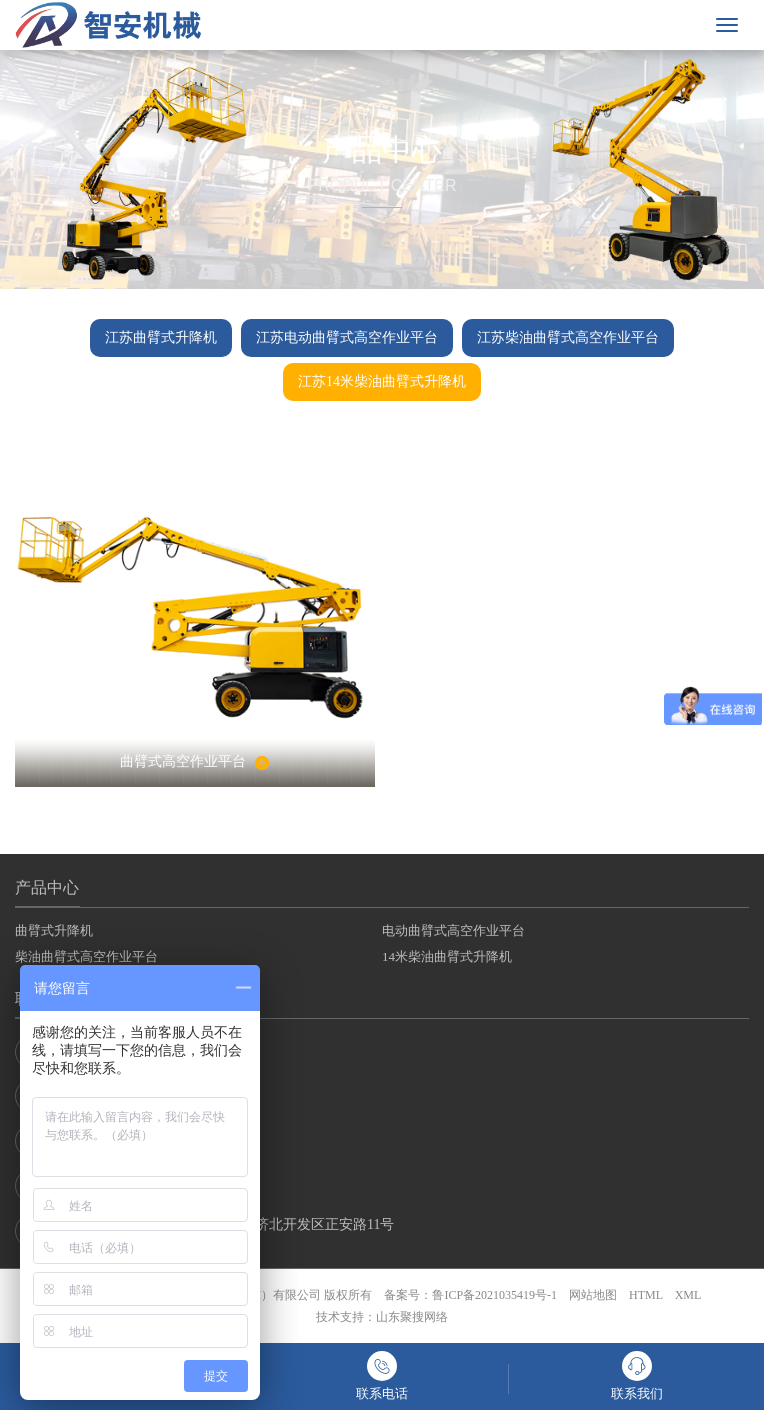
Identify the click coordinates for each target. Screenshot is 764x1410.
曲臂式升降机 (54, 930)
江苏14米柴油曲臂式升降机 (382, 381)
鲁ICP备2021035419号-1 (494, 1295)
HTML (646, 1295)
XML (688, 1295)
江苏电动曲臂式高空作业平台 (347, 337)
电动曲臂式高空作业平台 (453, 930)
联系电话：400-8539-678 (111, 1052)
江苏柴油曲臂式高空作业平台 (568, 337)
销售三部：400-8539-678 (111, 1186)
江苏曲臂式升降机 (161, 337)
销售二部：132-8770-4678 (115, 1141)
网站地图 (593, 1295)
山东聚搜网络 (412, 1317)
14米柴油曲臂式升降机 (447, 956)
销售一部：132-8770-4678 (115, 1096)
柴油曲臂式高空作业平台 (86, 956)
